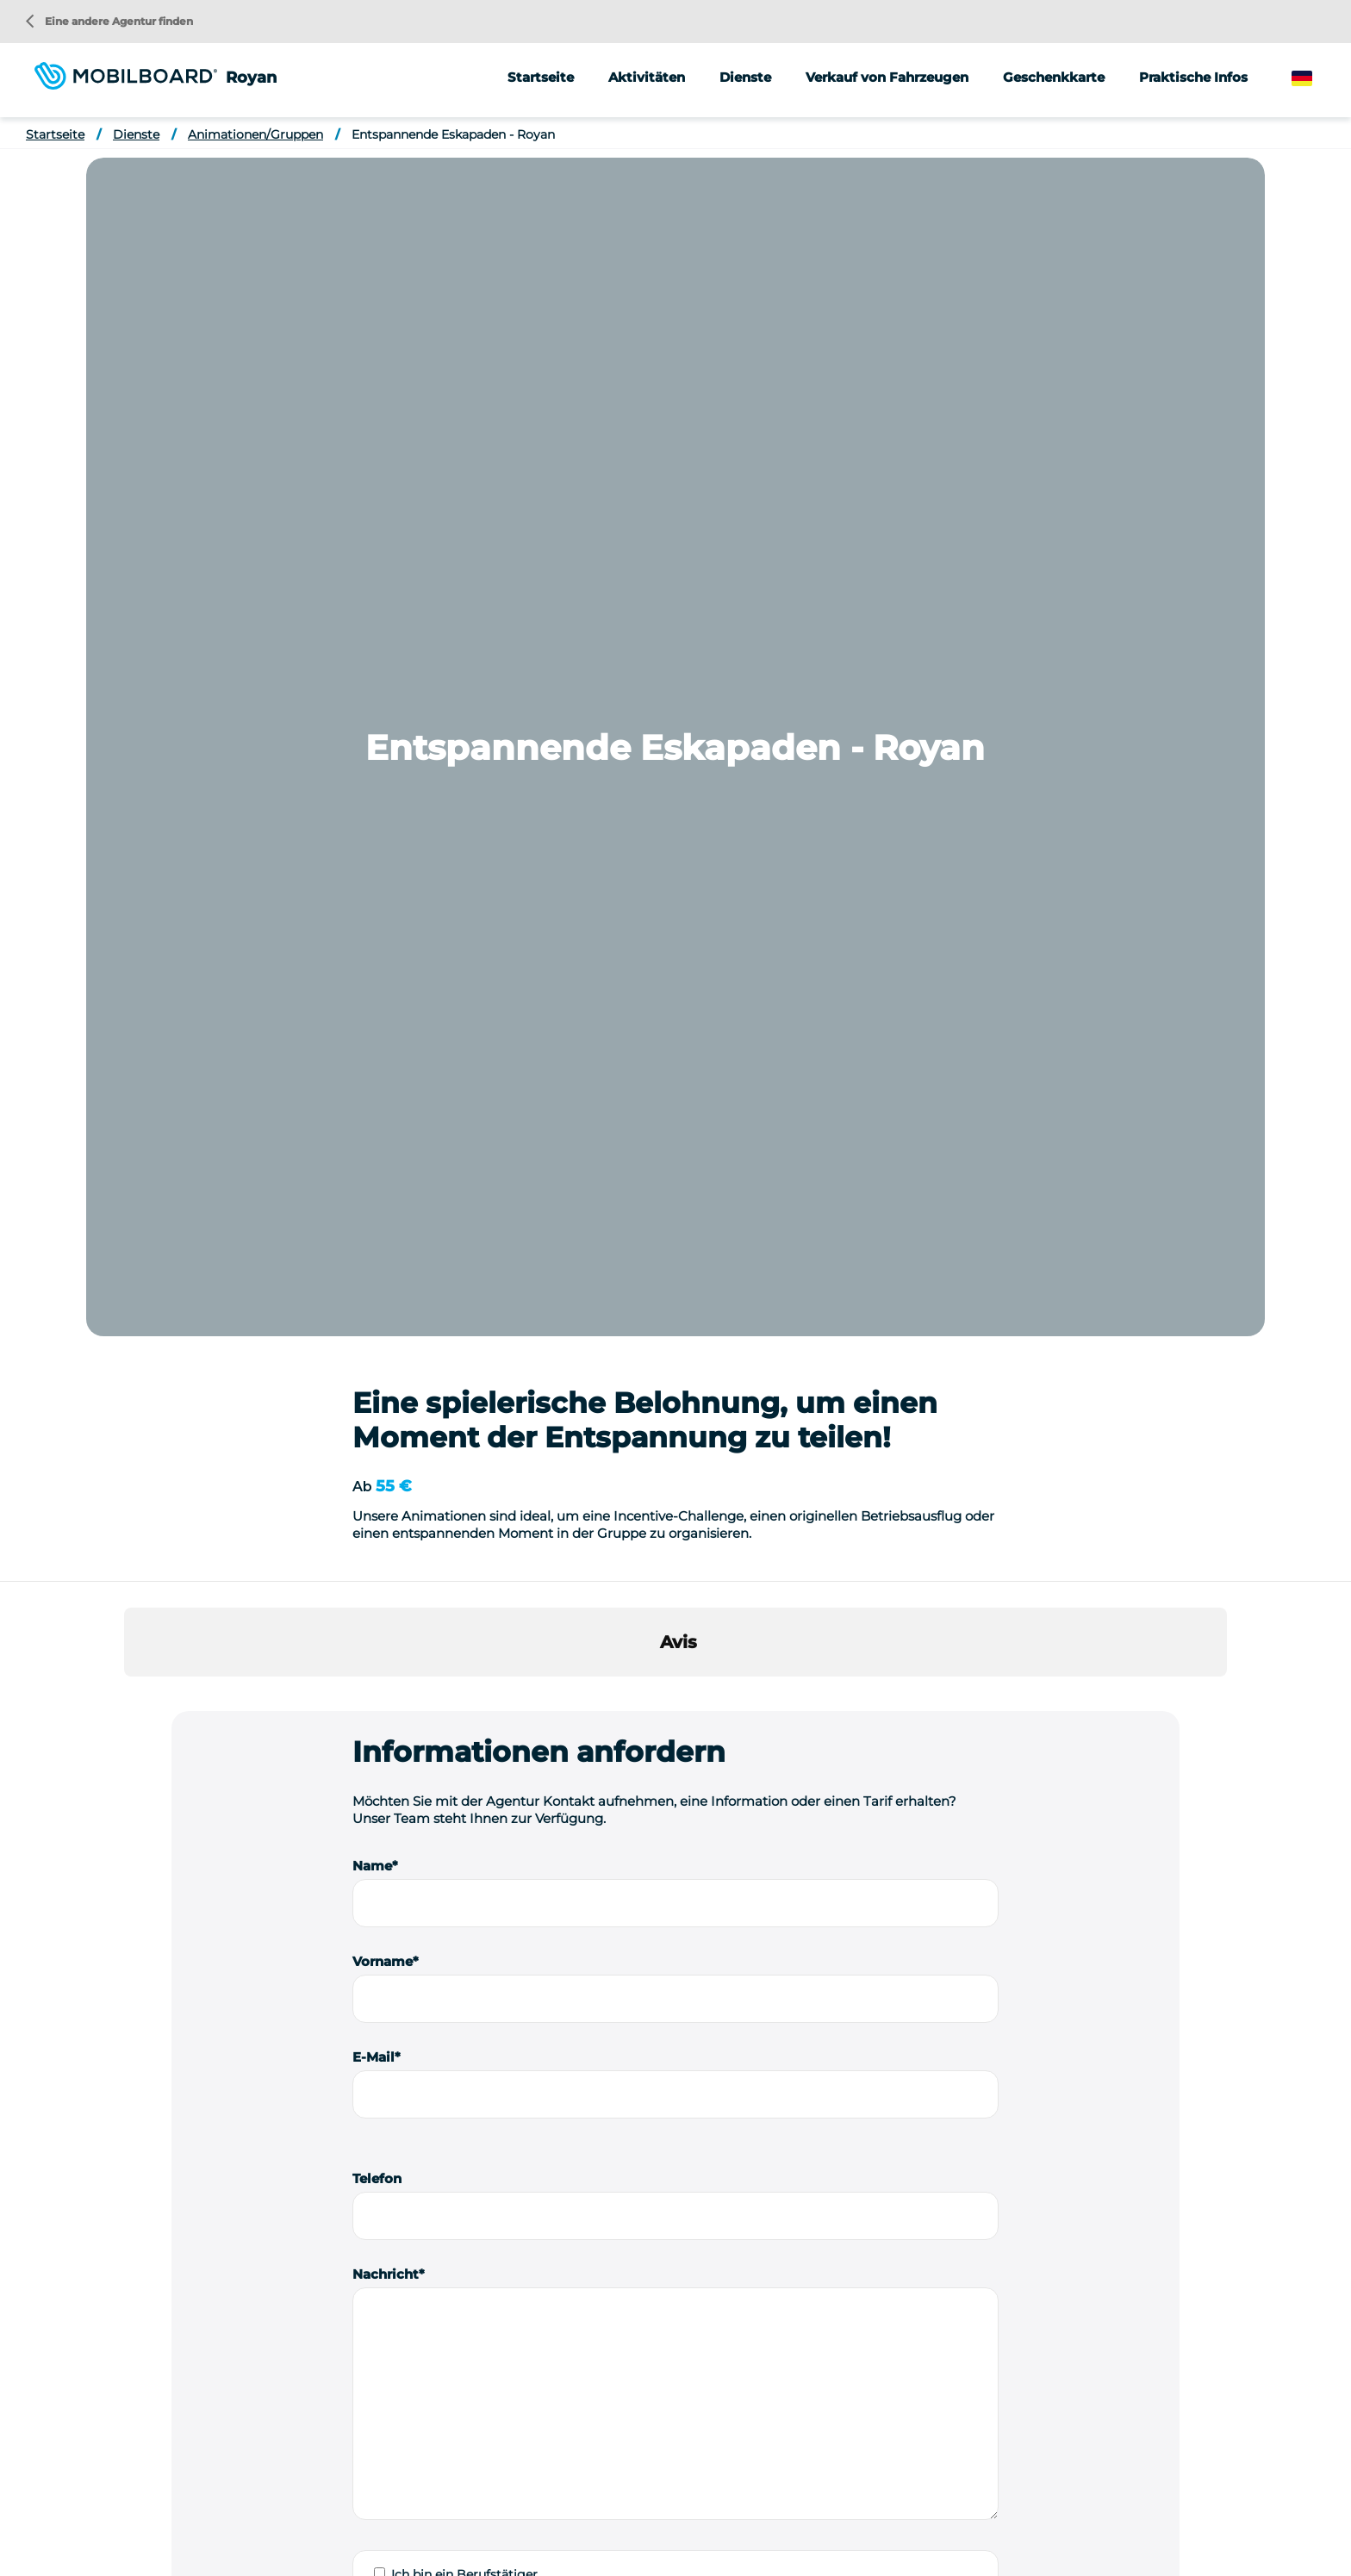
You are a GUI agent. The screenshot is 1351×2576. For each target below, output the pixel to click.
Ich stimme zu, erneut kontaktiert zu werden (525, 1470)
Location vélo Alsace (533, 2497)
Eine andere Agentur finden (109, 21)
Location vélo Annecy (663, 2497)
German (1318, 79)
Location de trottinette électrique (1011, 2523)
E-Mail (373, 878)
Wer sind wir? (221, 2497)
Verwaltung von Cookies (969, 2548)
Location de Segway (852, 2523)
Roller (706, 2251)
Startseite (540, 77)
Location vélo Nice (404, 2523)
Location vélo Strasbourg (538, 2523)
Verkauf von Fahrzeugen (887, 77)
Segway (713, 2216)
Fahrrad (713, 2285)
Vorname (382, 783)
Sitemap (864, 2548)
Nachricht (385, 1095)
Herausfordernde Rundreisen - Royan (352, 1929)
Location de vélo (416, 2497)
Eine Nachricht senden (543, 2264)
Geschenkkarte (1054, 77)
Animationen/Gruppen (255, 134)
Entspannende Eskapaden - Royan (453, 134)
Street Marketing (988, 2251)
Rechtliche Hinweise (503, 2548)
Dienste (136, 134)
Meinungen (970, 2285)
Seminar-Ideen (315, 2497)
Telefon (377, 1000)
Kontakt (801, 2548)
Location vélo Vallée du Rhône (701, 2523)
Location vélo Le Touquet (1083, 2497)
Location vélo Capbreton (803, 2497)
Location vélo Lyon (287, 2523)
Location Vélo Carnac (943, 2497)
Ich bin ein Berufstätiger (464, 1395)
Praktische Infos (1193, 77)
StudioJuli (733, 2548)
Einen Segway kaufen (375, 2548)
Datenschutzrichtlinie (632, 2548)
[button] (124, 515)
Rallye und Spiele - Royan (662, 1918)
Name (372, 687)
